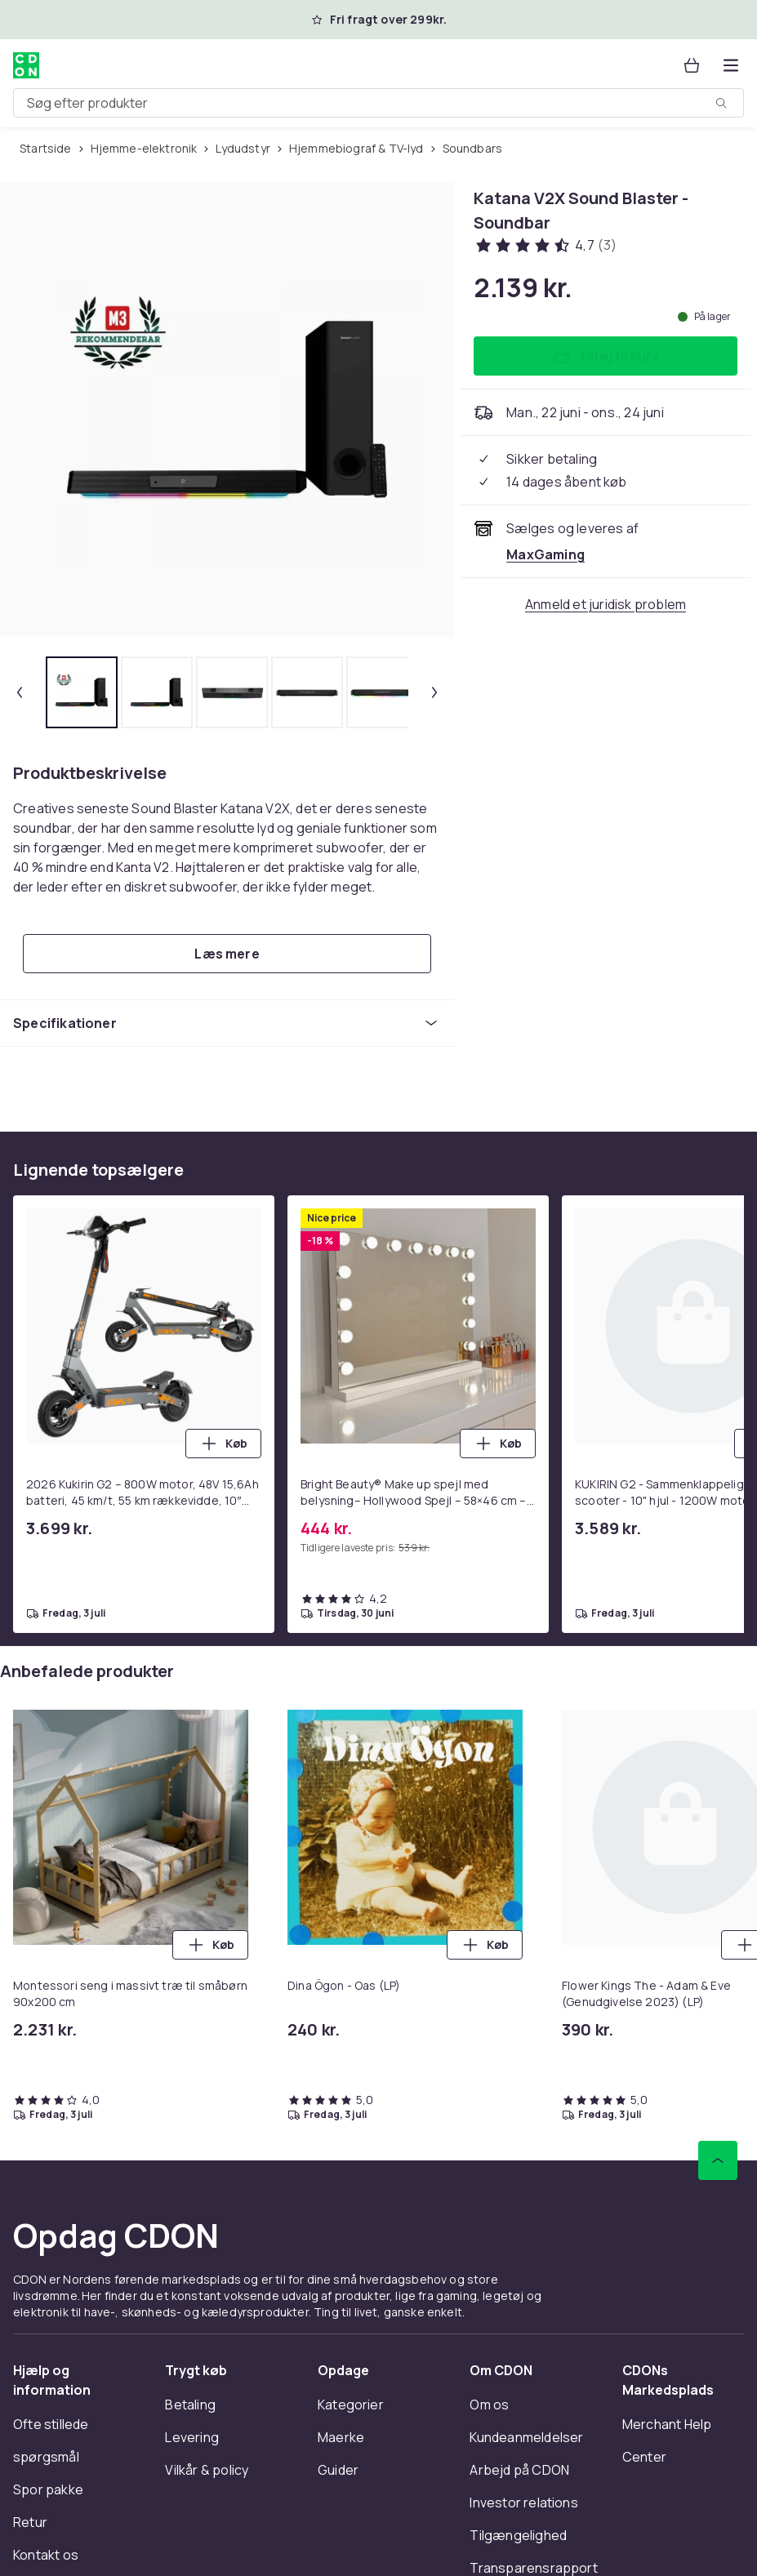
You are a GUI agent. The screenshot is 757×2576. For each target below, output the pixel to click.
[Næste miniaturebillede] (434, 692)
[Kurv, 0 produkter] (691, 65)
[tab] (82, 692)
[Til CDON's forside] (26, 65)
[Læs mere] (227, 953)
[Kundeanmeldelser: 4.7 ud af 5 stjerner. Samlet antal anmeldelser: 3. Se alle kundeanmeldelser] (545, 245)
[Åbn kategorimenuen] (730, 65)
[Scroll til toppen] (717, 2160)
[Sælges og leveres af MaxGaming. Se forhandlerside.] (545, 554)
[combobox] (378, 103)
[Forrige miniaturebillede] (19, 692)
